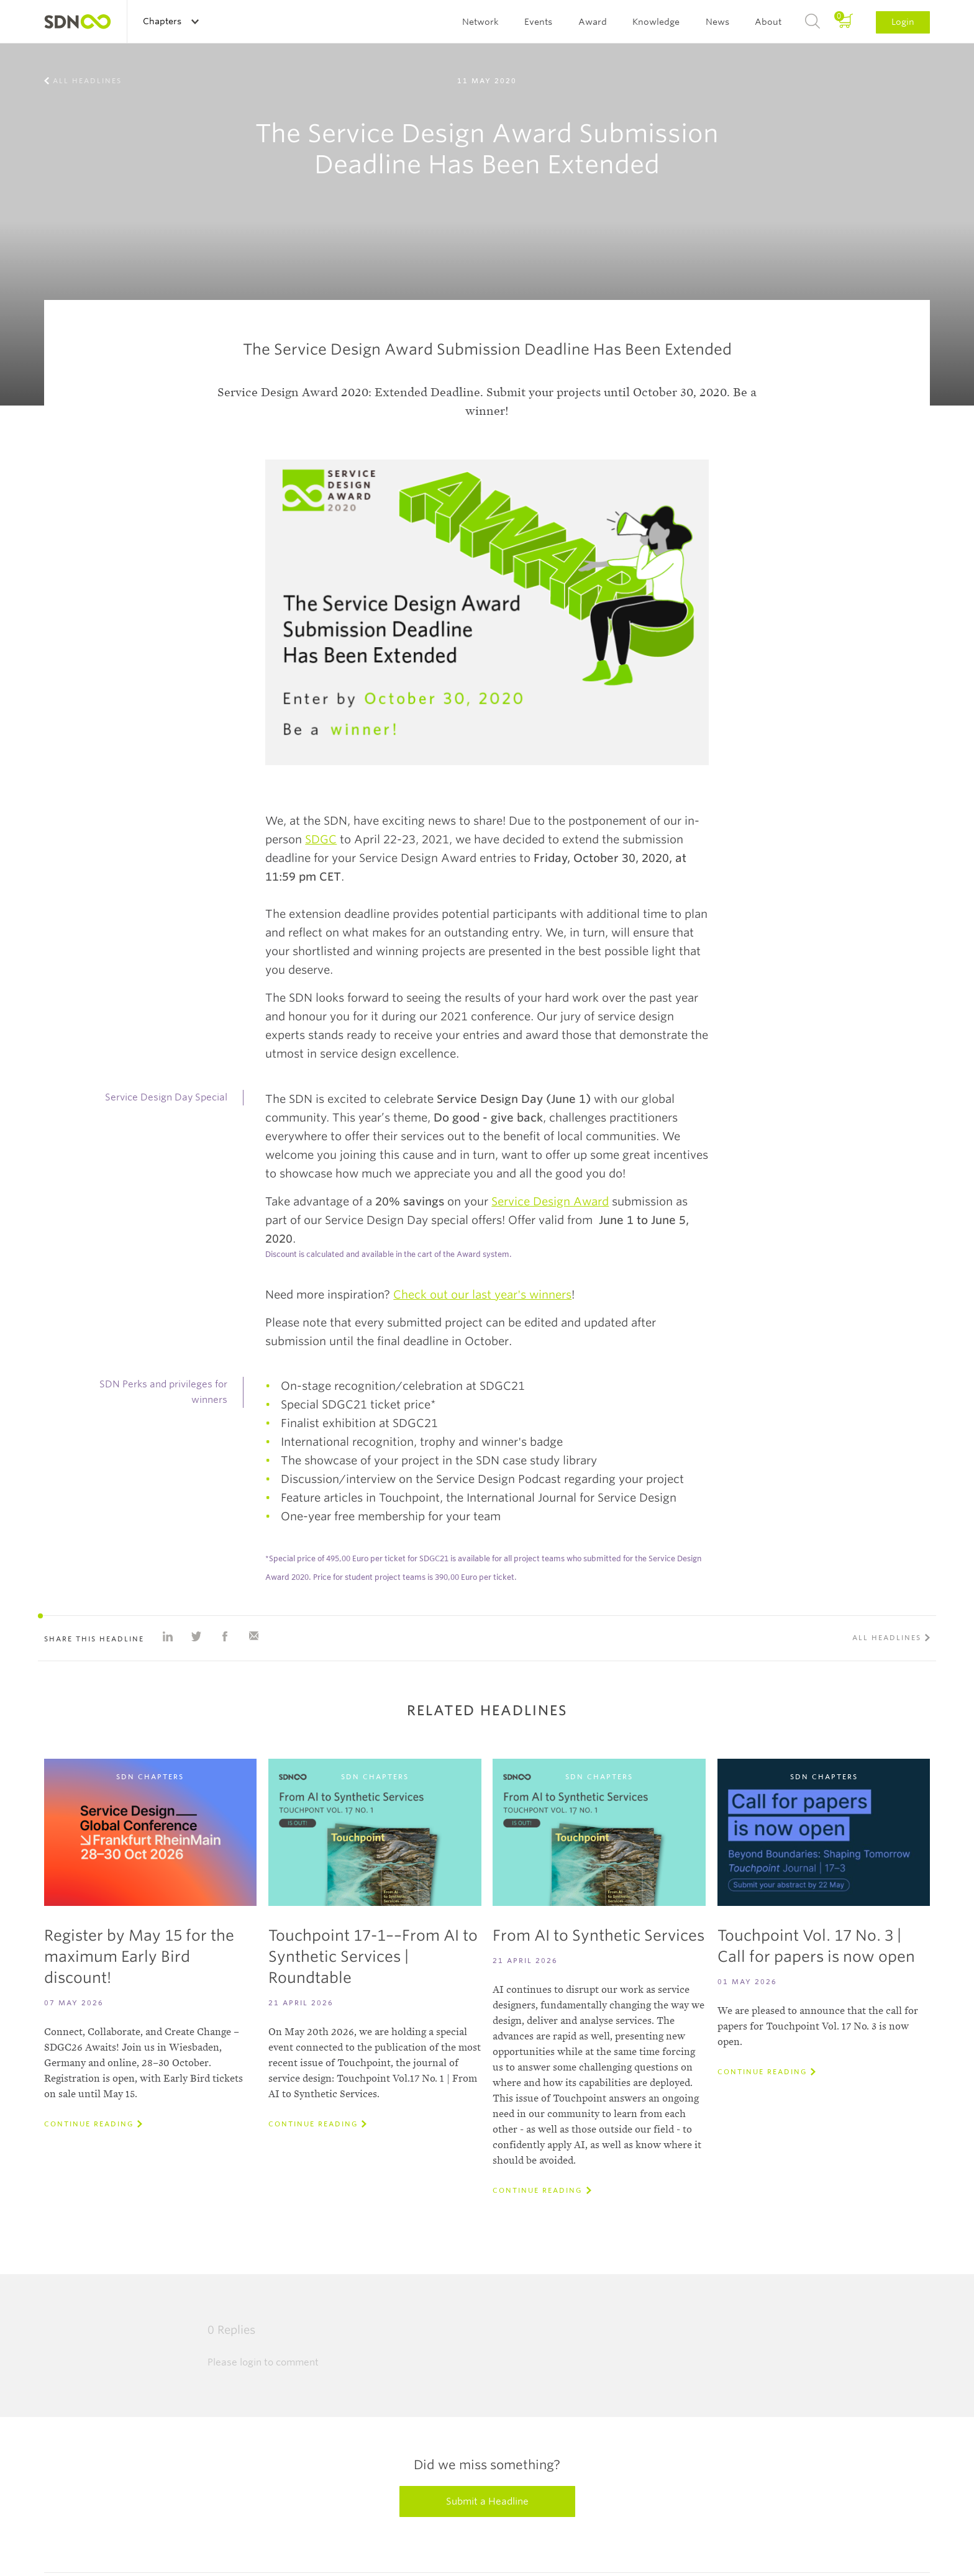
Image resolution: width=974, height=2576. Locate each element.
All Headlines (87, 80)
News (717, 22)
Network (480, 22)
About (768, 22)
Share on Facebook (225, 1636)
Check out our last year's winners (482, 1294)
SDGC (321, 839)
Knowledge (656, 22)
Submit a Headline (487, 2501)
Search (812, 21)
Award (592, 22)
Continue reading (89, 2124)
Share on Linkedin (168, 1636)
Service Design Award (550, 1201)
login (251, 2362)
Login (902, 22)
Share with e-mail (253, 1636)
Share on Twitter (196, 1636)
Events (538, 22)
